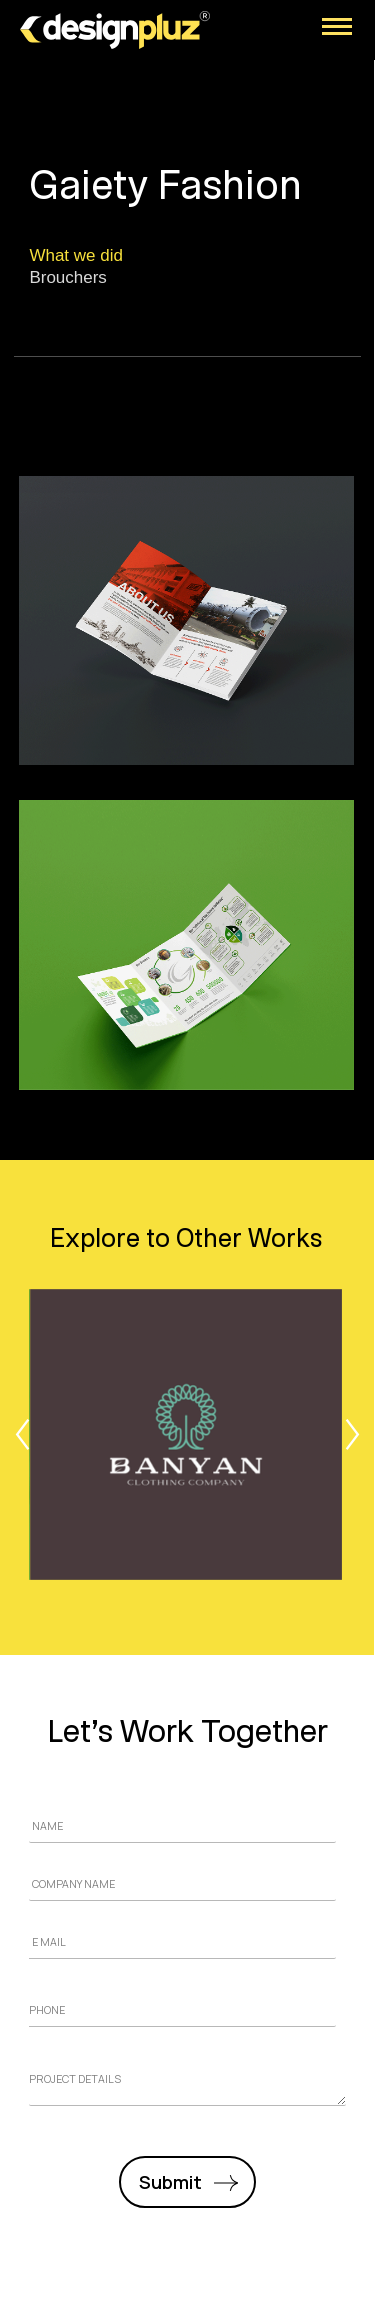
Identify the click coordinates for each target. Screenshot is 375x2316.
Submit (170, 2182)
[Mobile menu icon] (337, 26)
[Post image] (186, 1434)
